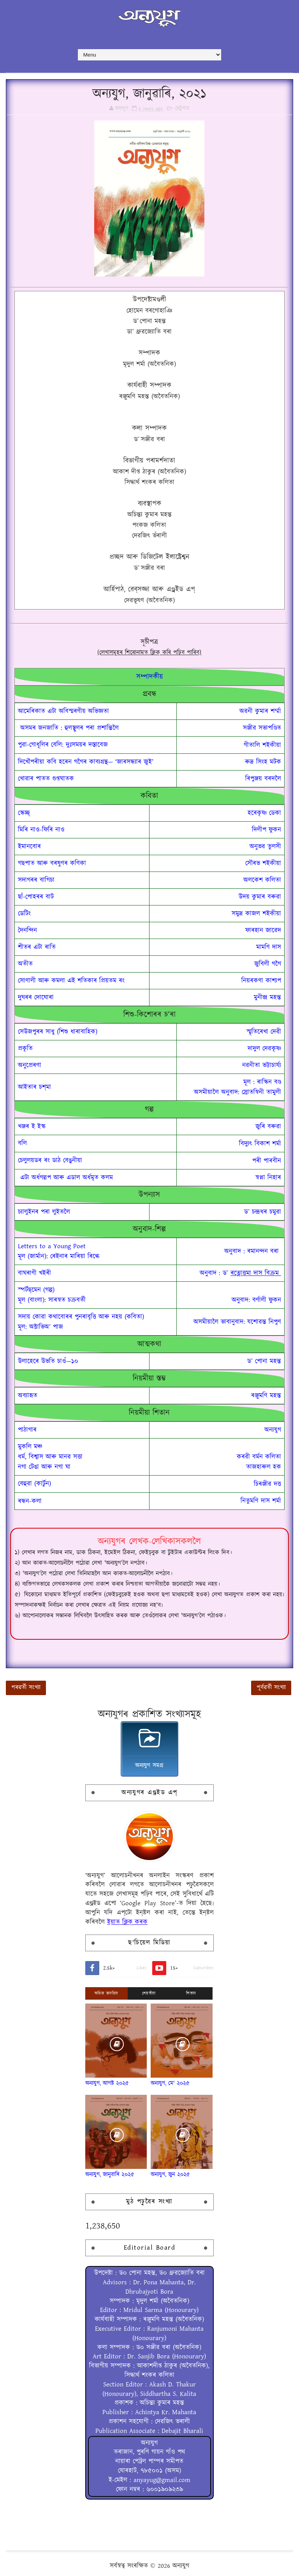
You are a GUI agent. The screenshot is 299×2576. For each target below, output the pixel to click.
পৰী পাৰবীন (266, 1161)
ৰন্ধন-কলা (30, 1501)
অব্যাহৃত (27, 1395)
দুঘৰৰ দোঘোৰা (36, 997)
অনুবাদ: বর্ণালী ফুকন (256, 1300)
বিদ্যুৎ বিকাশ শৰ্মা (260, 1143)
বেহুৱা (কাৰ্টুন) (34, 1483)
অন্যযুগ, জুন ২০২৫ (170, 2174)
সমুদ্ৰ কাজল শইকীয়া (256, 913)
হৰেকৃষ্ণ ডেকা (264, 813)
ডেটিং (24, 913)
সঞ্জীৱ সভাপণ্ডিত (262, 728)
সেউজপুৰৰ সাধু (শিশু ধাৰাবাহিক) (57, 1031)
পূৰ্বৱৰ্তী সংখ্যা (271, 1687)
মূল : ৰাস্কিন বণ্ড (262, 1082)
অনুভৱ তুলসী (265, 846)
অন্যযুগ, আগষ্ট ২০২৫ (107, 2083)
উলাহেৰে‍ (48, 1361)
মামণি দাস (268, 947)
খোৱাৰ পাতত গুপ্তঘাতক (46, 778)
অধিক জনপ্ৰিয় (106, 1993)
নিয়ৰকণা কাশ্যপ (261, 980)
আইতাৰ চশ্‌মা (34, 1087)
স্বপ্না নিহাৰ (268, 1177)
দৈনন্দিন (27, 930)
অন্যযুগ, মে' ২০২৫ (170, 2083)
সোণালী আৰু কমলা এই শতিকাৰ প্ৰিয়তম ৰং (71, 980)
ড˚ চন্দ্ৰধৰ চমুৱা (262, 1212)
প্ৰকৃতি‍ (25, 1048)
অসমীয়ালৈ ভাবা (237, 1322)
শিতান (191, 1993)
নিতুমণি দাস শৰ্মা (261, 1501)
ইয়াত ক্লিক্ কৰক (127, 1922)
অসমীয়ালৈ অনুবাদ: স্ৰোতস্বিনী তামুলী (237, 1092)
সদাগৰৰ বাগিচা (36, 880)
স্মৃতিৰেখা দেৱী (263, 1031)
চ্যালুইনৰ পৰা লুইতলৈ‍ (44, 1212)
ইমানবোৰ (29, 846)
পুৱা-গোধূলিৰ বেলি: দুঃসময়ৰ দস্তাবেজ (63, 744)
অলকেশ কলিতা (262, 880)
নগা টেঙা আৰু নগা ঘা (44, 1467)
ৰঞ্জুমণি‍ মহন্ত (266, 1395)
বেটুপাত (182, 108)
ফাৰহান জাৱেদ (263, 930)
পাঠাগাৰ (27, 1430)
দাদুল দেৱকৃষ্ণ (264, 1048)
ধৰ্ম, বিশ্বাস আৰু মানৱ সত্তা (50, 1457)
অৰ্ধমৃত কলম (99, 1177)
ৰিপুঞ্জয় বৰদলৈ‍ (263, 778)
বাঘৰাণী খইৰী (34, 1273)
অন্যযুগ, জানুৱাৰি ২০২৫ (109, 2174)
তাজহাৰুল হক (263, 1467)
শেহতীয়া (149, 1993)
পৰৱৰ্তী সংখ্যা (25, 1687)
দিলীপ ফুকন (266, 829)
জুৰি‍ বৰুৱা (268, 1126)
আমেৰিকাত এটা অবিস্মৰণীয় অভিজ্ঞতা (63, 711)
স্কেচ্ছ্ (24, 813)
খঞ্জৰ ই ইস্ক (32, 1126)
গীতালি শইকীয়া (262, 745)
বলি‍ (22, 1143)
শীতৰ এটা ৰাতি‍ (37, 947)
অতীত (25, 964)
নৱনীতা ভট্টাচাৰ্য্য (261, 1065)
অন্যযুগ (272, 1430)
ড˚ (225, 1273)
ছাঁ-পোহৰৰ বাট (36, 897)
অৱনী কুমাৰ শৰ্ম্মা (260, 711)
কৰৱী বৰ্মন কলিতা (259, 1457)
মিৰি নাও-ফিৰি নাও (41, 829)
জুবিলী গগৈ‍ (267, 964)
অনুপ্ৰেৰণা (29, 1065)
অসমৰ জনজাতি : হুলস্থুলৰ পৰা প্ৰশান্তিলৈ (68, 728)
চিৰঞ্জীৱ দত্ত (267, 1484)
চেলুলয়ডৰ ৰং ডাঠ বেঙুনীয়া (50, 1160)
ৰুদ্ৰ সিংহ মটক (263, 762)
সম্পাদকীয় (149, 677)
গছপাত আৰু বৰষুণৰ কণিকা (52, 863)
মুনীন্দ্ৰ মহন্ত (267, 997)
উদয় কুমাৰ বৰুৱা (260, 897)
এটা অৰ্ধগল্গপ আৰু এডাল (50, 1177)
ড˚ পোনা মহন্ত (264, 1361)
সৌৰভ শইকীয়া (263, 863)
